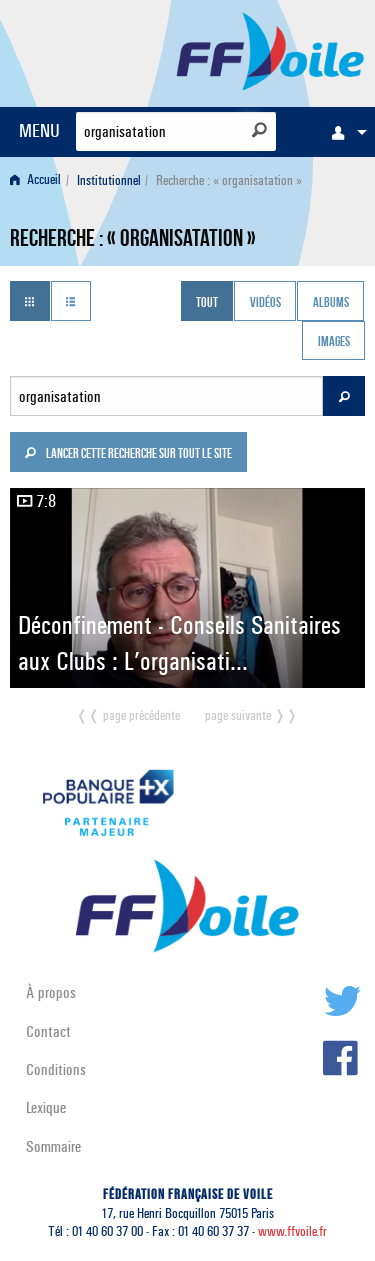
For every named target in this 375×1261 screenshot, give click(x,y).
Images (334, 343)
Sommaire (53, 1146)
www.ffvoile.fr (292, 1231)
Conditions (56, 1069)
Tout (207, 303)
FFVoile (270, 50)
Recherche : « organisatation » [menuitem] (229, 180)
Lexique (46, 1107)
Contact (48, 1031)
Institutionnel (109, 180)
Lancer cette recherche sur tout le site (128, 455)
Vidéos (265, 303)
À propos (51, 992)
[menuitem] (344, 132)
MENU (39, 130)
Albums (331, 303)
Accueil (35, 180)
